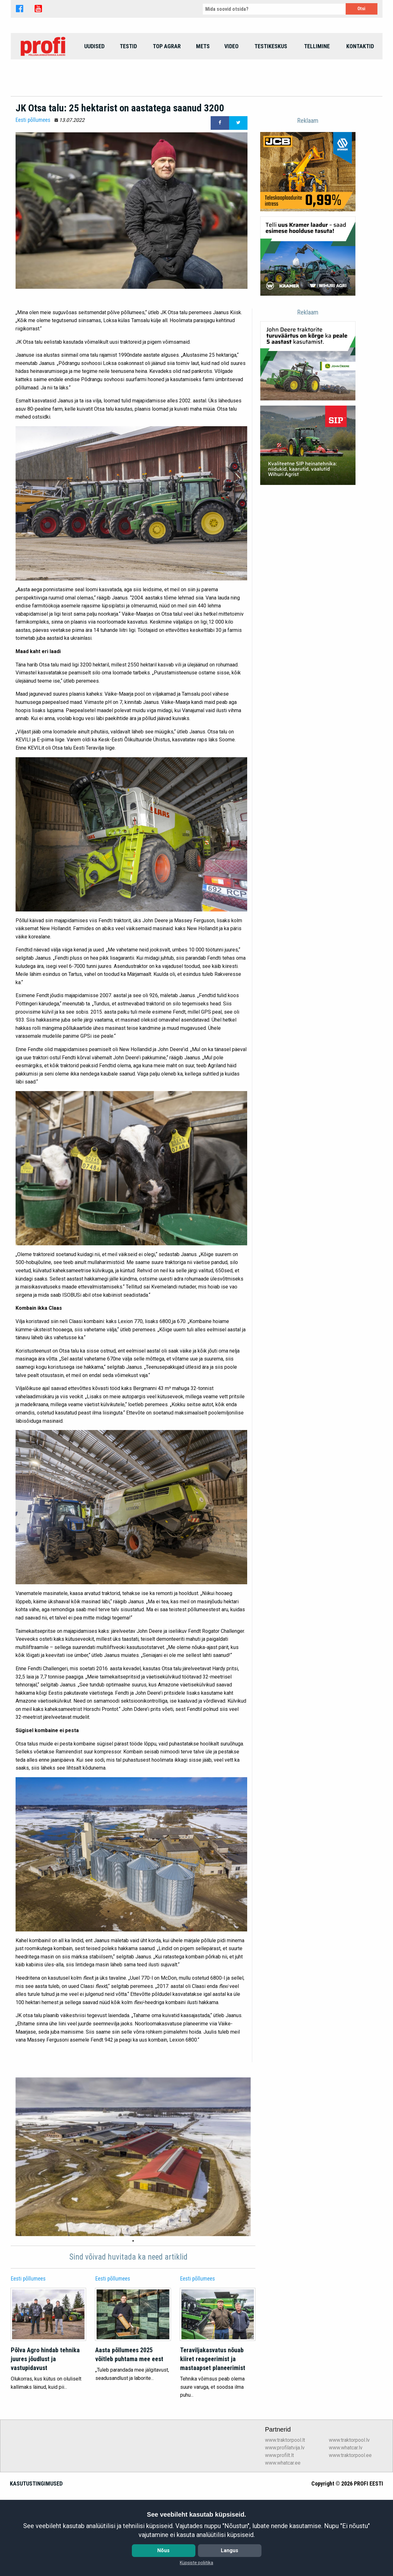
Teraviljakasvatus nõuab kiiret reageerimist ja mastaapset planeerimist (212, 2445)
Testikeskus (270, 89)
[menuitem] (44, 89)
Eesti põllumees (33, 206)
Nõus (163, 2550)
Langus (229, 2550)
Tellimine (317, 89)
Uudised (94, 89)
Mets (203, 89)
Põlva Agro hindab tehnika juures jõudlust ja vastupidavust (45, 2445)
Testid (128, 89)
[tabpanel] (133, 2242)
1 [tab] (133, 2327)
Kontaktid (360, 89)
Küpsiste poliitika (196, 2562)
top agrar (167, 89)
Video (231, 89)
